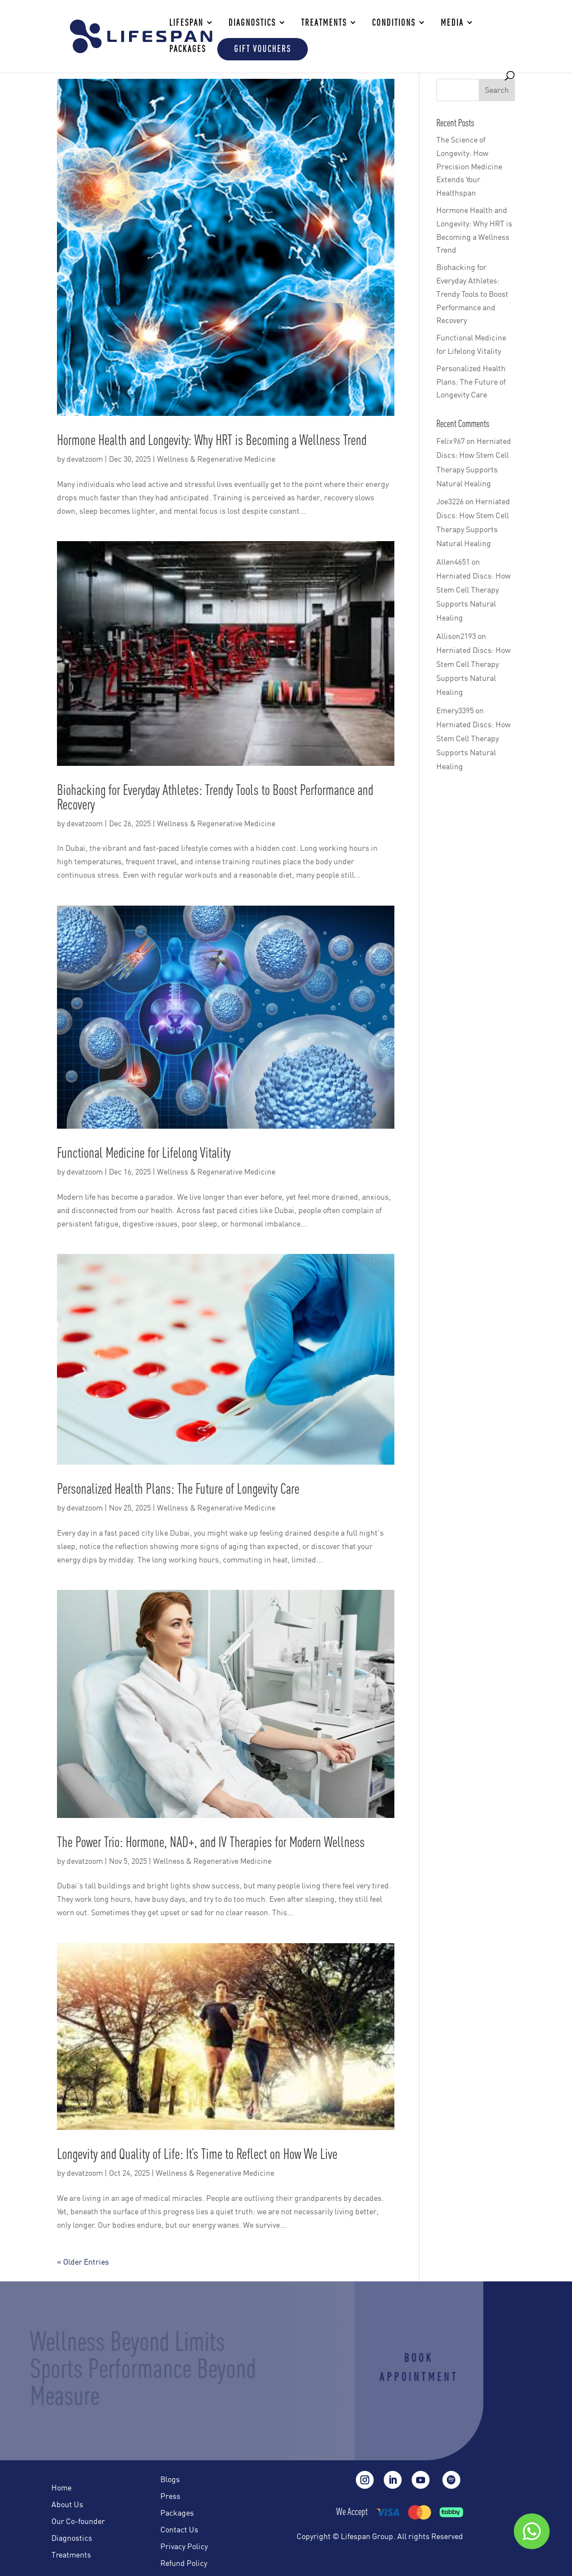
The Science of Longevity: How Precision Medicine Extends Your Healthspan (469, 166)
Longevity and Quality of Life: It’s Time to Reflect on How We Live (197, 2154)
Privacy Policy (184, 2546)
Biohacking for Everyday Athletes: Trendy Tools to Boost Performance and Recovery (215, 797)
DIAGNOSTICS (252, 22)
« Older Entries (83, 2262)
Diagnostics (71, 2538)
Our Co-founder (78, 2521)
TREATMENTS (324, 22)
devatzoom (84, 459)
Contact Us (179, 2530)
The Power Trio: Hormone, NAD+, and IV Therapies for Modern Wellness (211, 1842)
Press (170, 2496)
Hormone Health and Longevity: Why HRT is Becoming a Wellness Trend (211, 440)
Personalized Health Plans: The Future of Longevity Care (178, 1488)
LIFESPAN (186, 22)
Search (497, 90)
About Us (67, 2505)
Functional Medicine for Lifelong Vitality (144, 1152)
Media (452, 22)
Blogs (170, 2479)
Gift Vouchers (262, 49)
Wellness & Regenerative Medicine (216, 459)
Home (61, 2488)
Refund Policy (183, 2563)
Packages (187, 49)
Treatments (71, 2555)
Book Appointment (400, 2367)
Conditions (394, 22)
